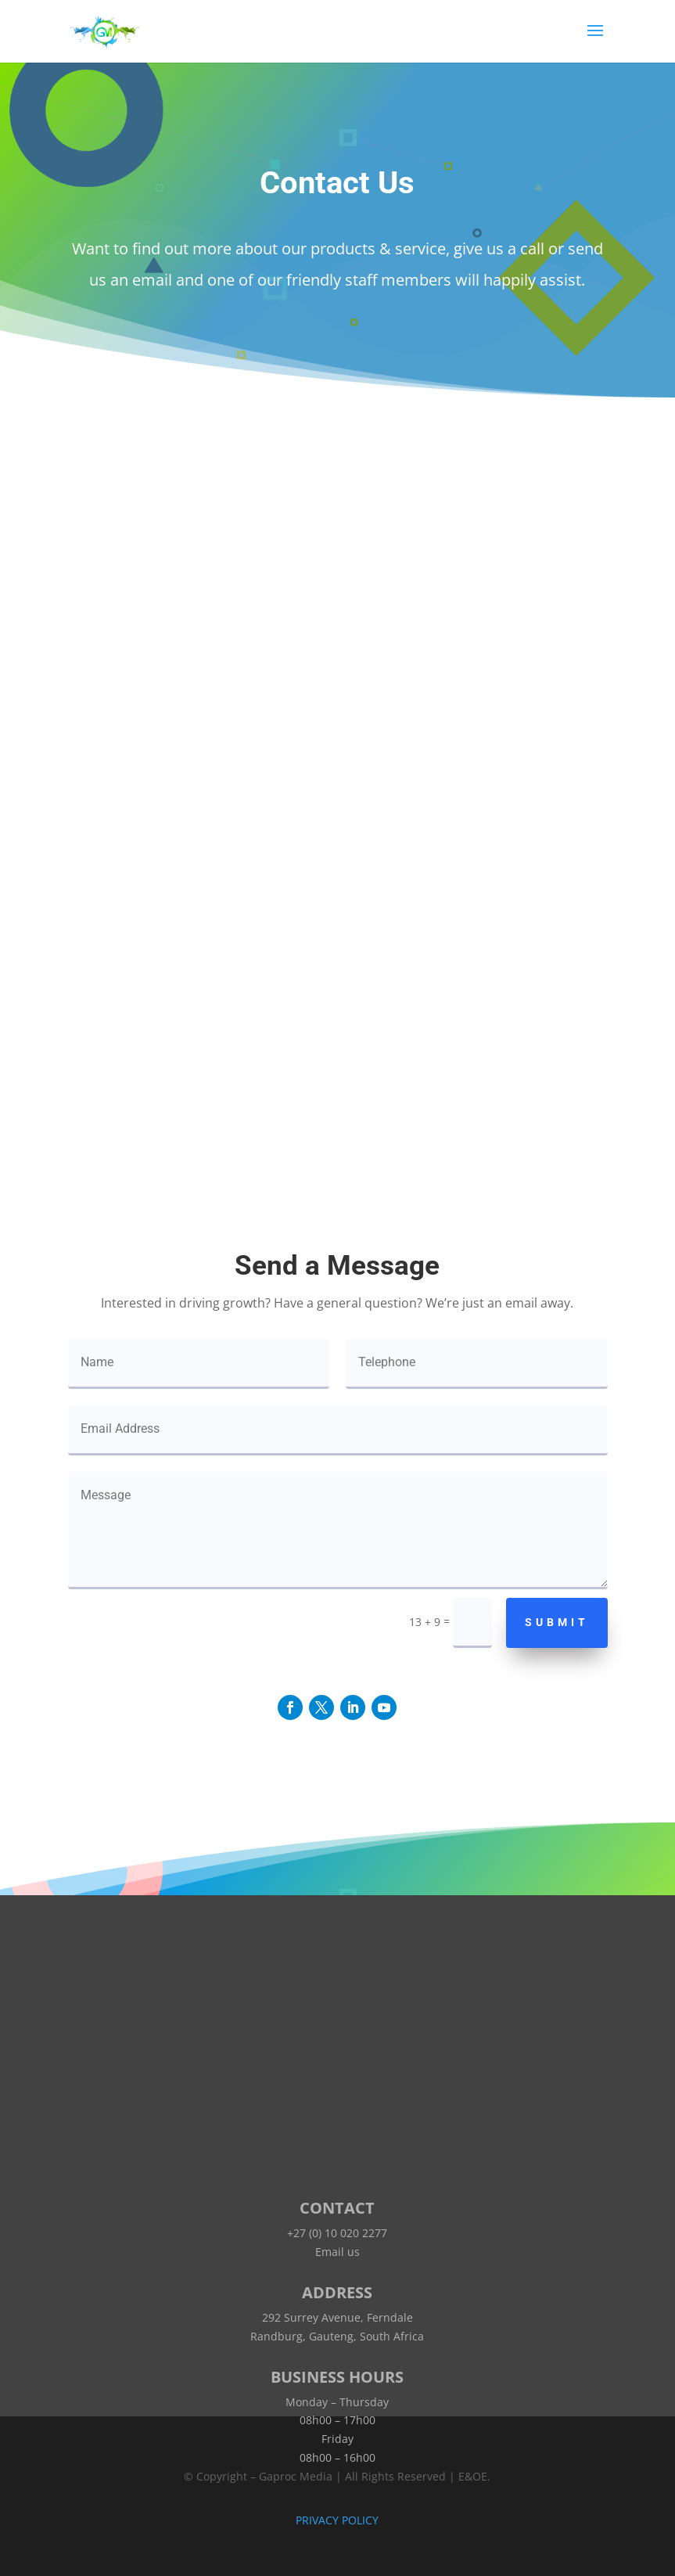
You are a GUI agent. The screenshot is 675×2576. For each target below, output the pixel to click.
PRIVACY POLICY (337, 2520)
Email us (337, 2251)
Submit (557, 1622)
